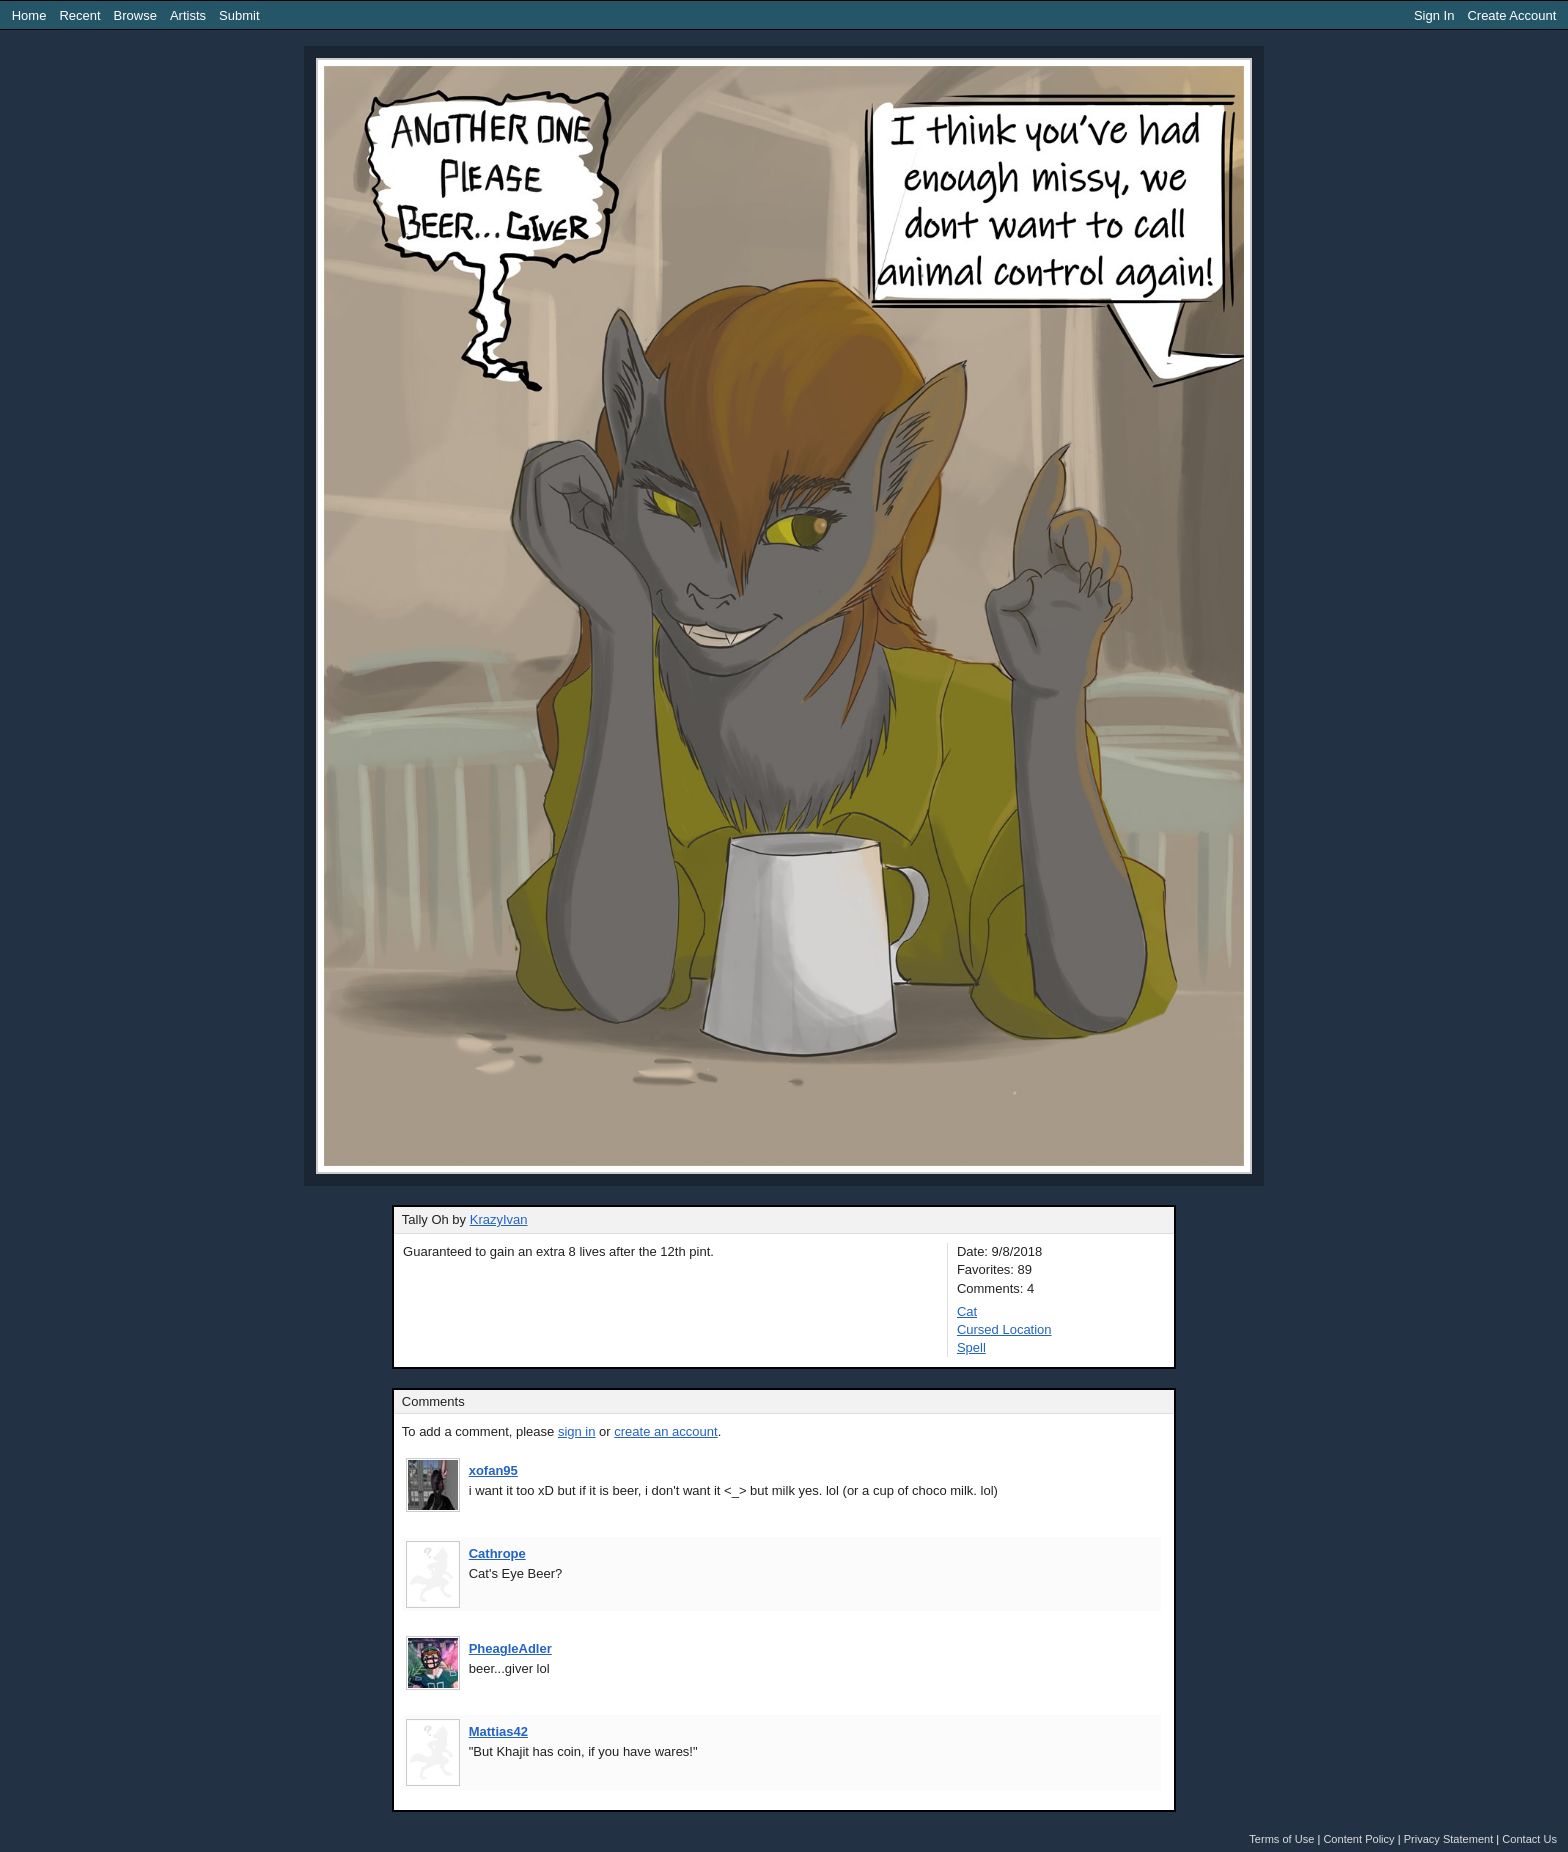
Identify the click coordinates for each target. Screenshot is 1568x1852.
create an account (665, 1431)
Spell (971, 1347)
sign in (577, 1431)
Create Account (1511, 15)
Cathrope (497, 1553)
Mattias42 (498, 1731)
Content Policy (1358, 1839)
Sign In (1434, 15)
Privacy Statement (1449, 1839)
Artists (188, 15)
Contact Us (1529, 1839)
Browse (135, 15)
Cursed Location (1004, 1329)
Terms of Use (1281, 1839)
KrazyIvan (499, 1219)
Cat (967, 1311)
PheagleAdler (510, 1648)
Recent (79, 15)
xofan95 (493, 1470)
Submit (239, 15)
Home (29, 15)
